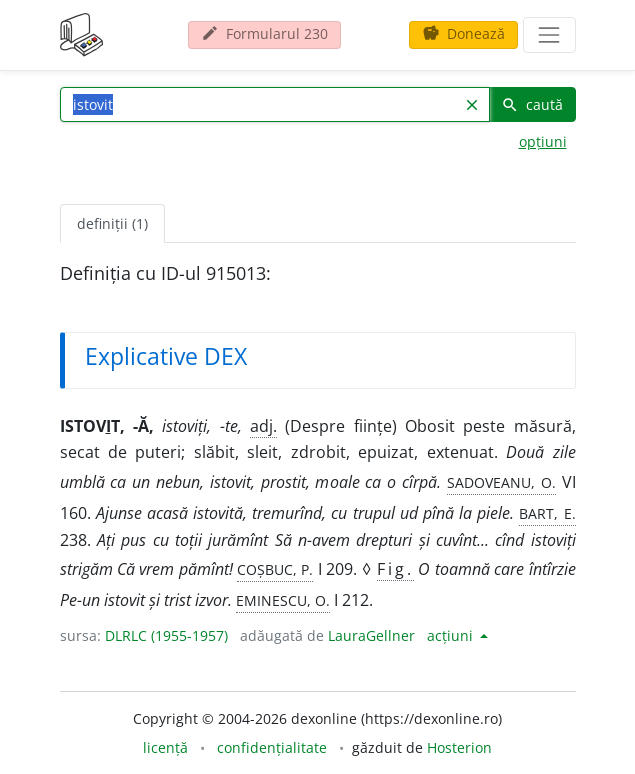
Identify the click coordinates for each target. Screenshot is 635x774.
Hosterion (459, 747)
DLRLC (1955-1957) (166, 635)
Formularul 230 (264, 33)
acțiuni (452, 635)
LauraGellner (371, 635)
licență (165, 747)
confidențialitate (272, 747)
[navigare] (549, 35)
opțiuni (543, 141)
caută (532, 104)
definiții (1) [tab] (112, 223)
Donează (463, 33)
